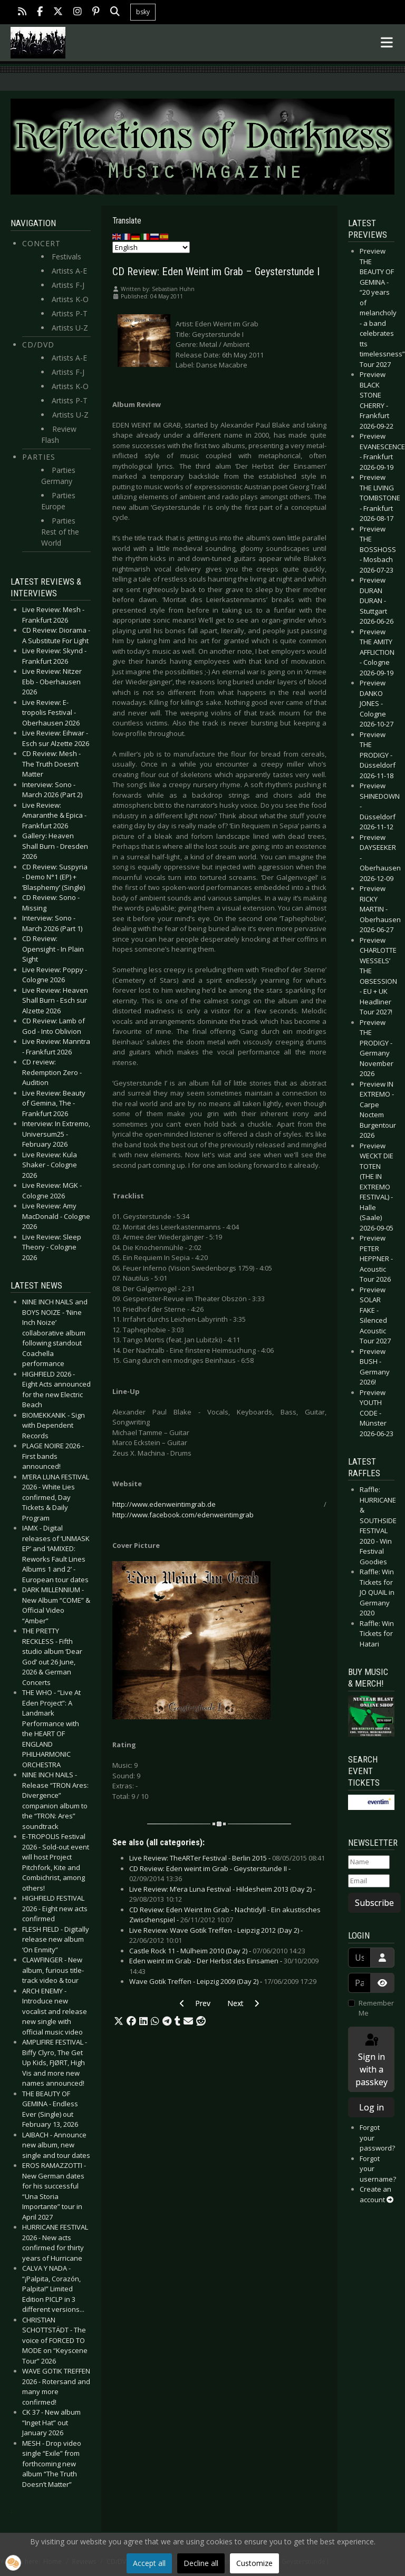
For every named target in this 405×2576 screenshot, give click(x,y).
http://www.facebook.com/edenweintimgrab (183, 1514)
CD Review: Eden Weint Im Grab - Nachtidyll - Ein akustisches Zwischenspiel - (225, 1915)
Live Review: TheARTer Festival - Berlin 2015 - (227, 1858)
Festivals (66, 256)
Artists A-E (69, 271)
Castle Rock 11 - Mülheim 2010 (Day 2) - (217, 1950)
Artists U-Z (70, 328)
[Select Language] (151, 247)
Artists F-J (68, 285)
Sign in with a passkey (371, 2060)
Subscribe (374, 1903)
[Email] (369, 1881)
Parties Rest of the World (60, 532)
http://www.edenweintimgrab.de (164, 1504)
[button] (118, 2021)
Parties (38, 457)
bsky (143, 11)
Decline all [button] (201, 2563)
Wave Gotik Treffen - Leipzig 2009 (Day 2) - (222, 1981)
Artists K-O (70, 299)
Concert (41, 243)
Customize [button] (254, 2563)
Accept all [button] (149, 2563)
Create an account (376, 2194)
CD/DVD (38, 345)
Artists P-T (70, 313)
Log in (371, 2107)
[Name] (369, 1862)
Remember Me (376, 2008)
